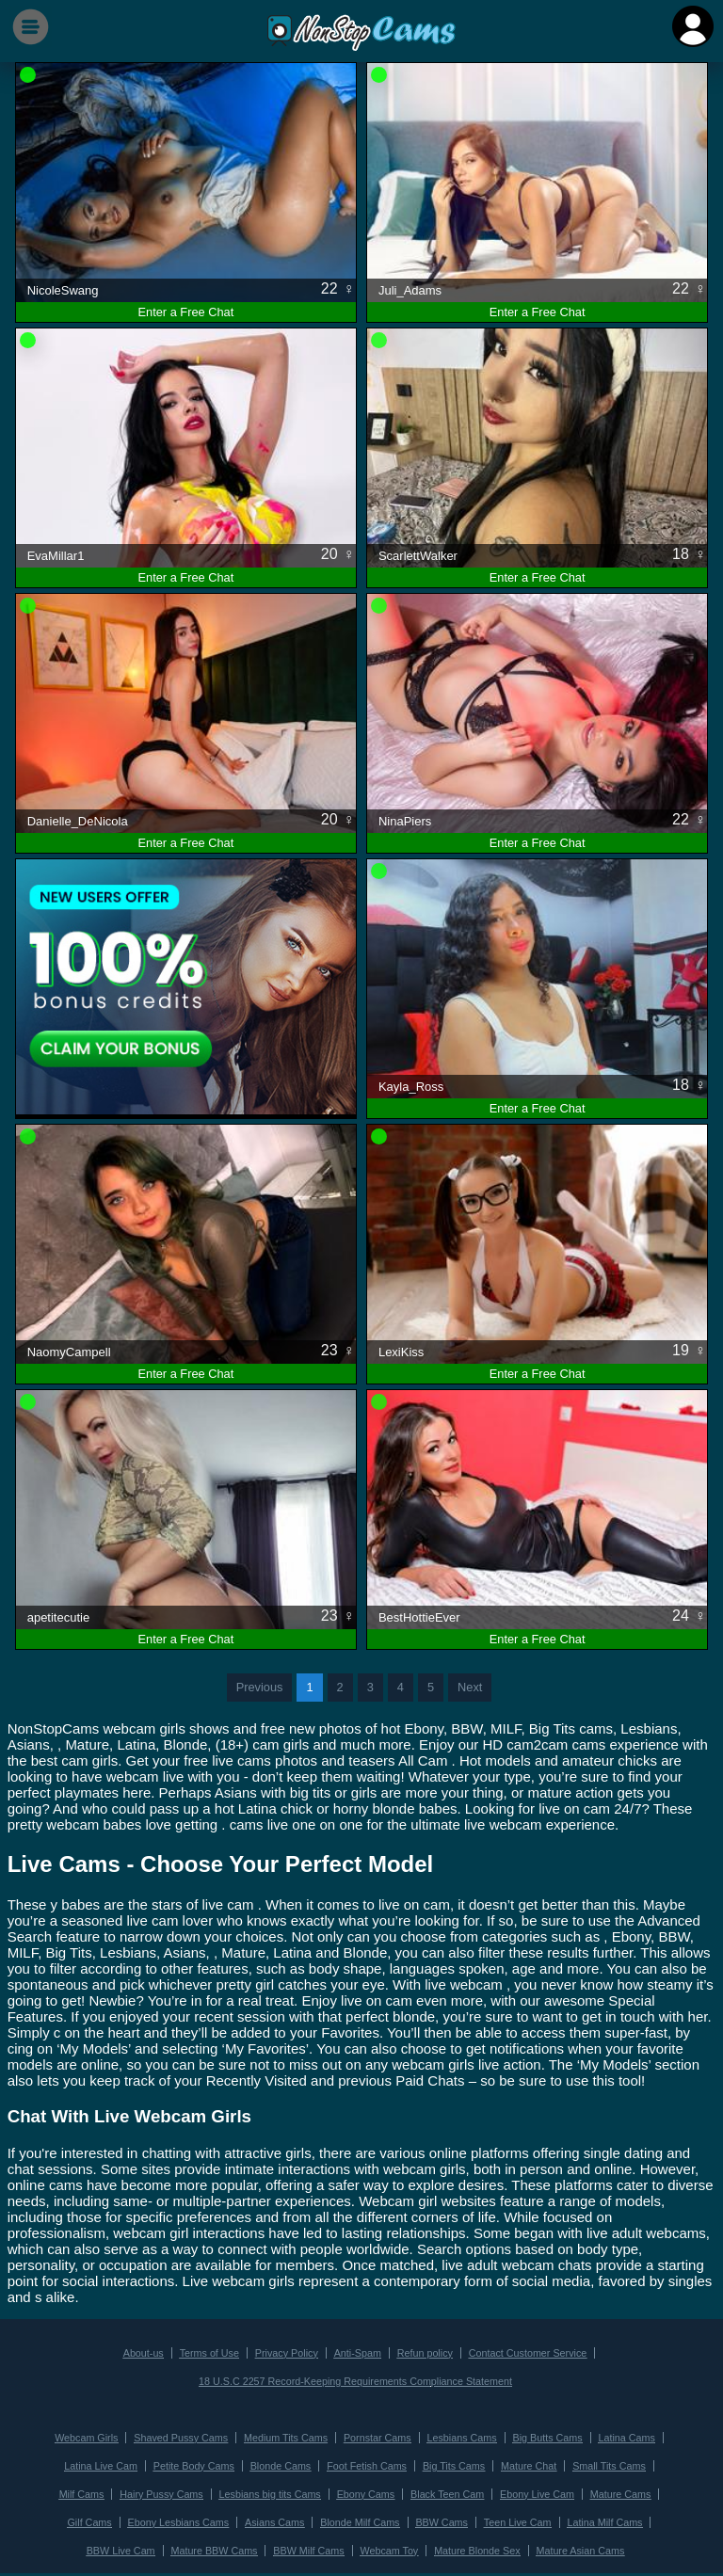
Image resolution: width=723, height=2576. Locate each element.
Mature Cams (553, 2490)
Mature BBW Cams (177, 2544)
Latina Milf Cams (527, 2517)
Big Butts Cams (542, 2435)
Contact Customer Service (523, 2352)
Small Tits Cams (573, 2462)
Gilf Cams (621, 2490)
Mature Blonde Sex (433, 2544)
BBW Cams (369, 2517)
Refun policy (423, 2352)
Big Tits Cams (421, 2462)
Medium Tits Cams (287, 2435)
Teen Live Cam (442, 2517)
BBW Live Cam (613, 2517)
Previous (259, 1687)
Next (470, 1687)
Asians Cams (205, 2517)
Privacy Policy (288, 2352)
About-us (149, 2352)
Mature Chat (494, 2462)
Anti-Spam (358, 2352)
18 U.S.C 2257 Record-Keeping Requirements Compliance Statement (355, 2380)
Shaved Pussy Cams (185, 2435)
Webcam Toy (347, 2544)
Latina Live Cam (77, 2462)
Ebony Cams (306, 2490)
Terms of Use (213, 2352)
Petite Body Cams (168, 2462)
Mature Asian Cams (533, 2544)
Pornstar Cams (376, 2435)
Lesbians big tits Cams (213, 2490)
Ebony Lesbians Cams (113, 2517)
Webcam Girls (93, 2435)
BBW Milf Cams (268, 2544)
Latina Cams (619, 2435)
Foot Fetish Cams (337, 2462)
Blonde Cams (252, 2462)
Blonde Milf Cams (289, 2517)
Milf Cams (645, 2462)
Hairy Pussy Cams (108, 2490)
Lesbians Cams (459, 2435)
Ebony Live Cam (472, 2490)
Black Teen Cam (385, 2490)
